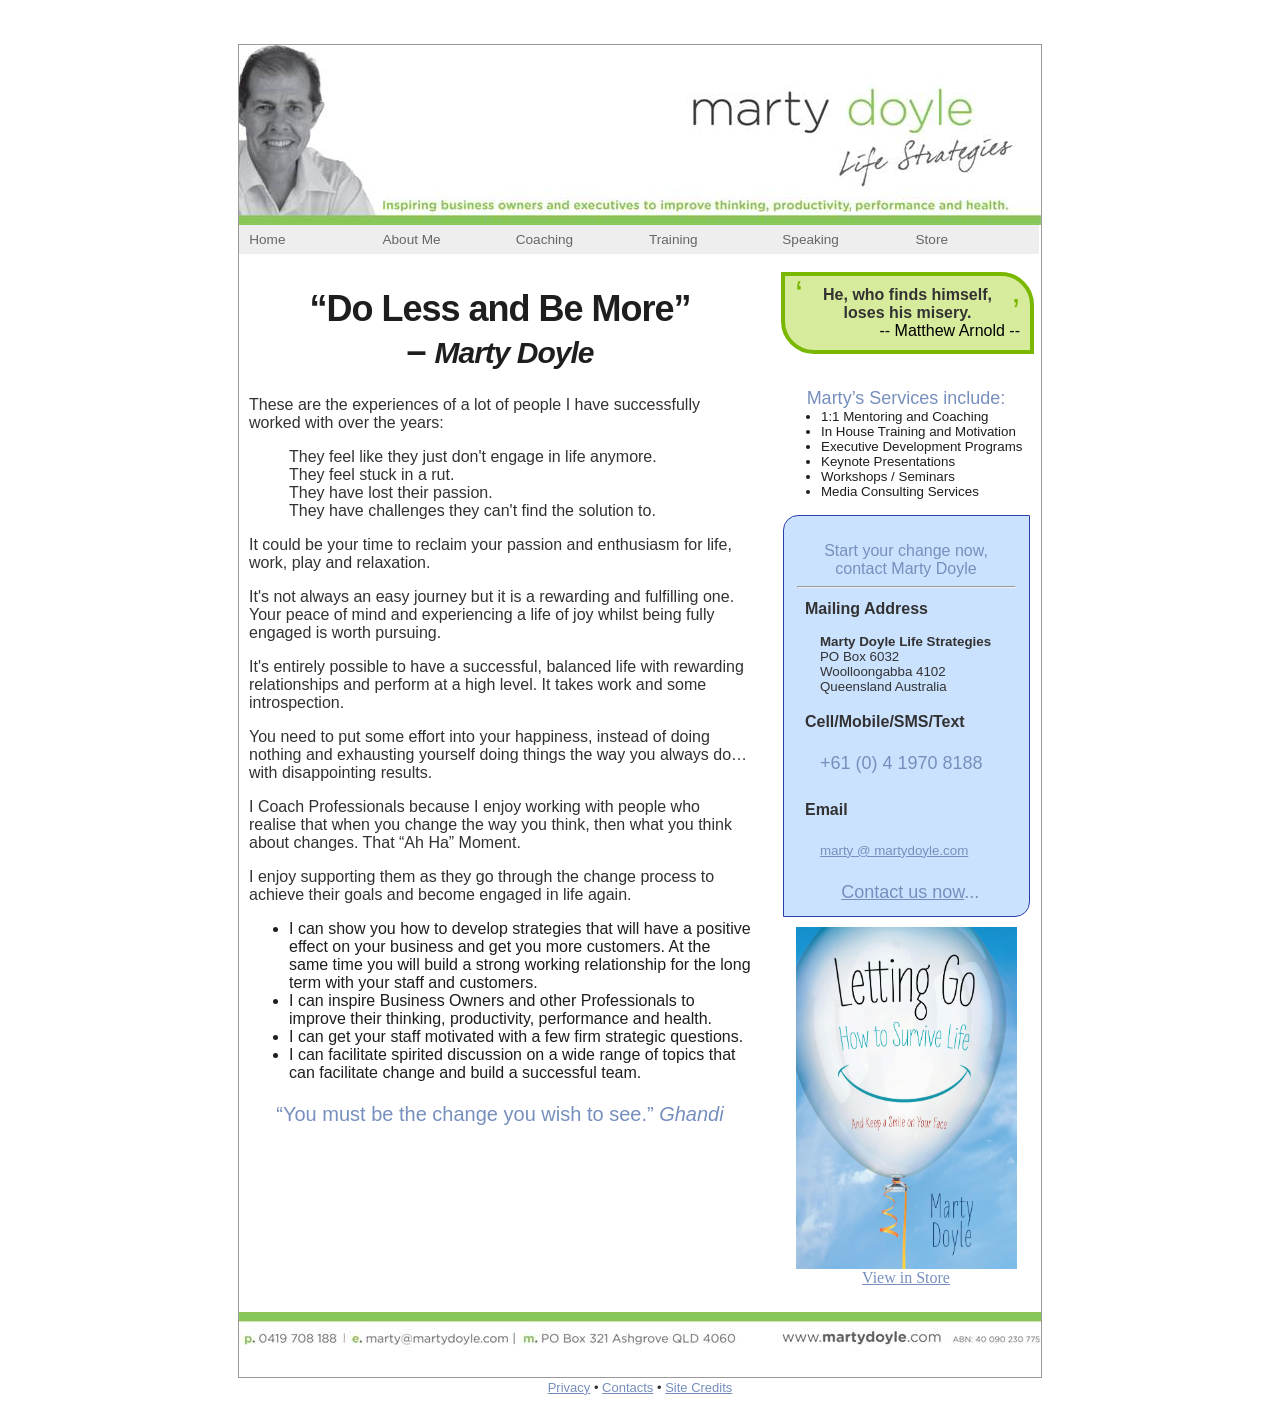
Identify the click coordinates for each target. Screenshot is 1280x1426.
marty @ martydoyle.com (894, 850)
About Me (411, 239)
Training (673, 239)
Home (267, 239)
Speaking (810, 239)
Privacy (569, 1387)
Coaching (544, 239)
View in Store (906, 1277)
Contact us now (902, 892)
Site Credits (698, 1387)
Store (932, 239)
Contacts (627, 1387)
